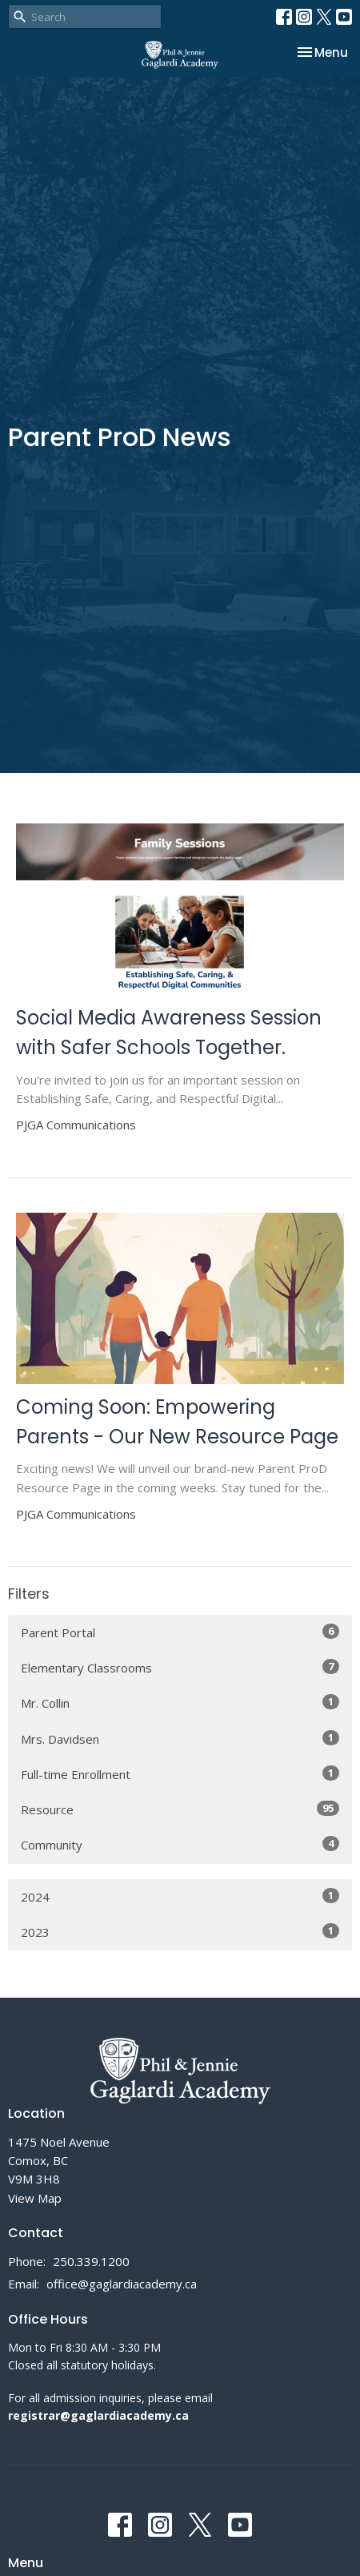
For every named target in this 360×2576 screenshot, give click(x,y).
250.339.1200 (91, 2261)
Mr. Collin (180, 1702)
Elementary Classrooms (180, 1667)
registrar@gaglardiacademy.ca (98, 2415)
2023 (180, 1931)
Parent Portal (180, 1632)
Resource (180, 1809)
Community (180, 1844)
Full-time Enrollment (180, 1773)
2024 (180, 1896)
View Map (35, 2198)
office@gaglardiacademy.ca (121, 2284)
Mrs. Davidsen (180, 1738)
